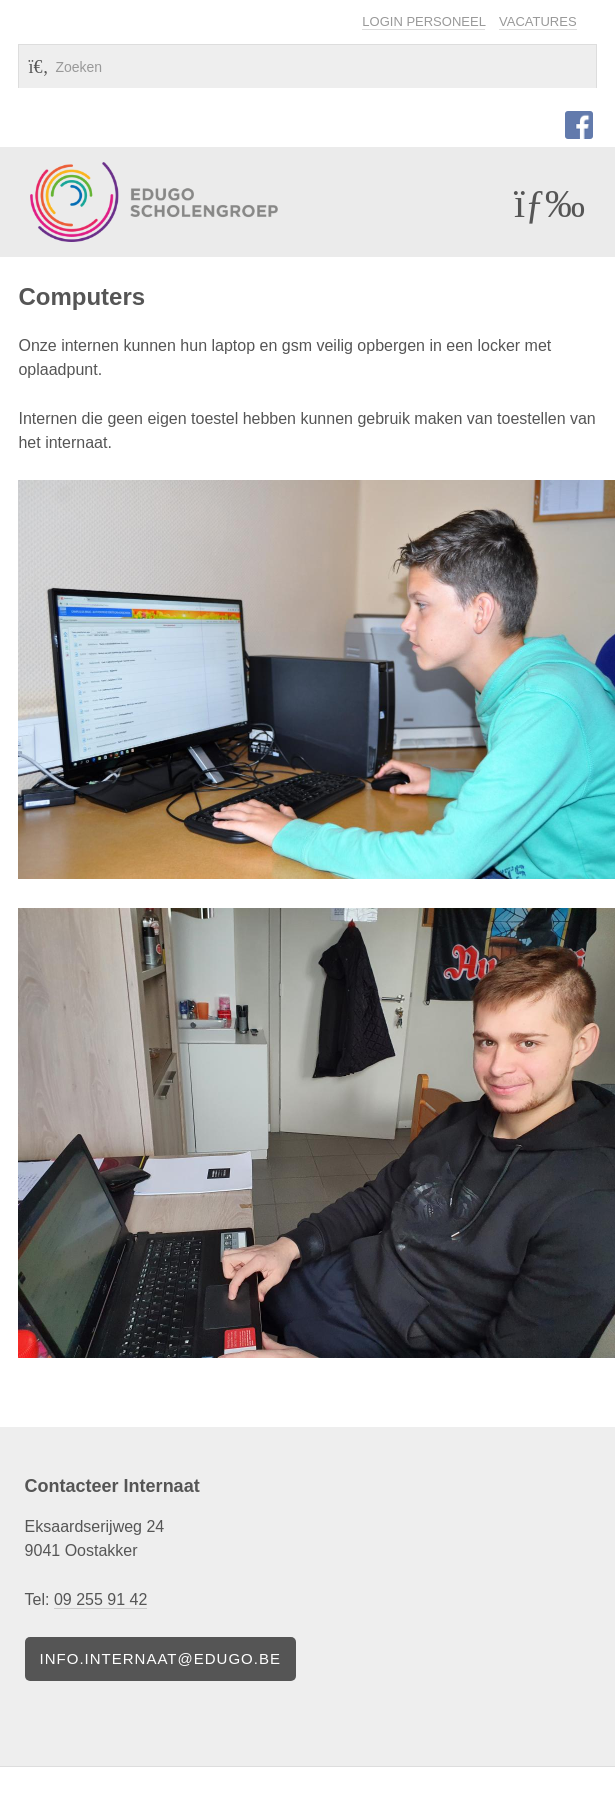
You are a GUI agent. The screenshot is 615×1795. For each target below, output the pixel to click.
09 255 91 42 (100, 1599)
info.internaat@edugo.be (160, 1658)
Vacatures (538, 21)
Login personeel (423, 21)
